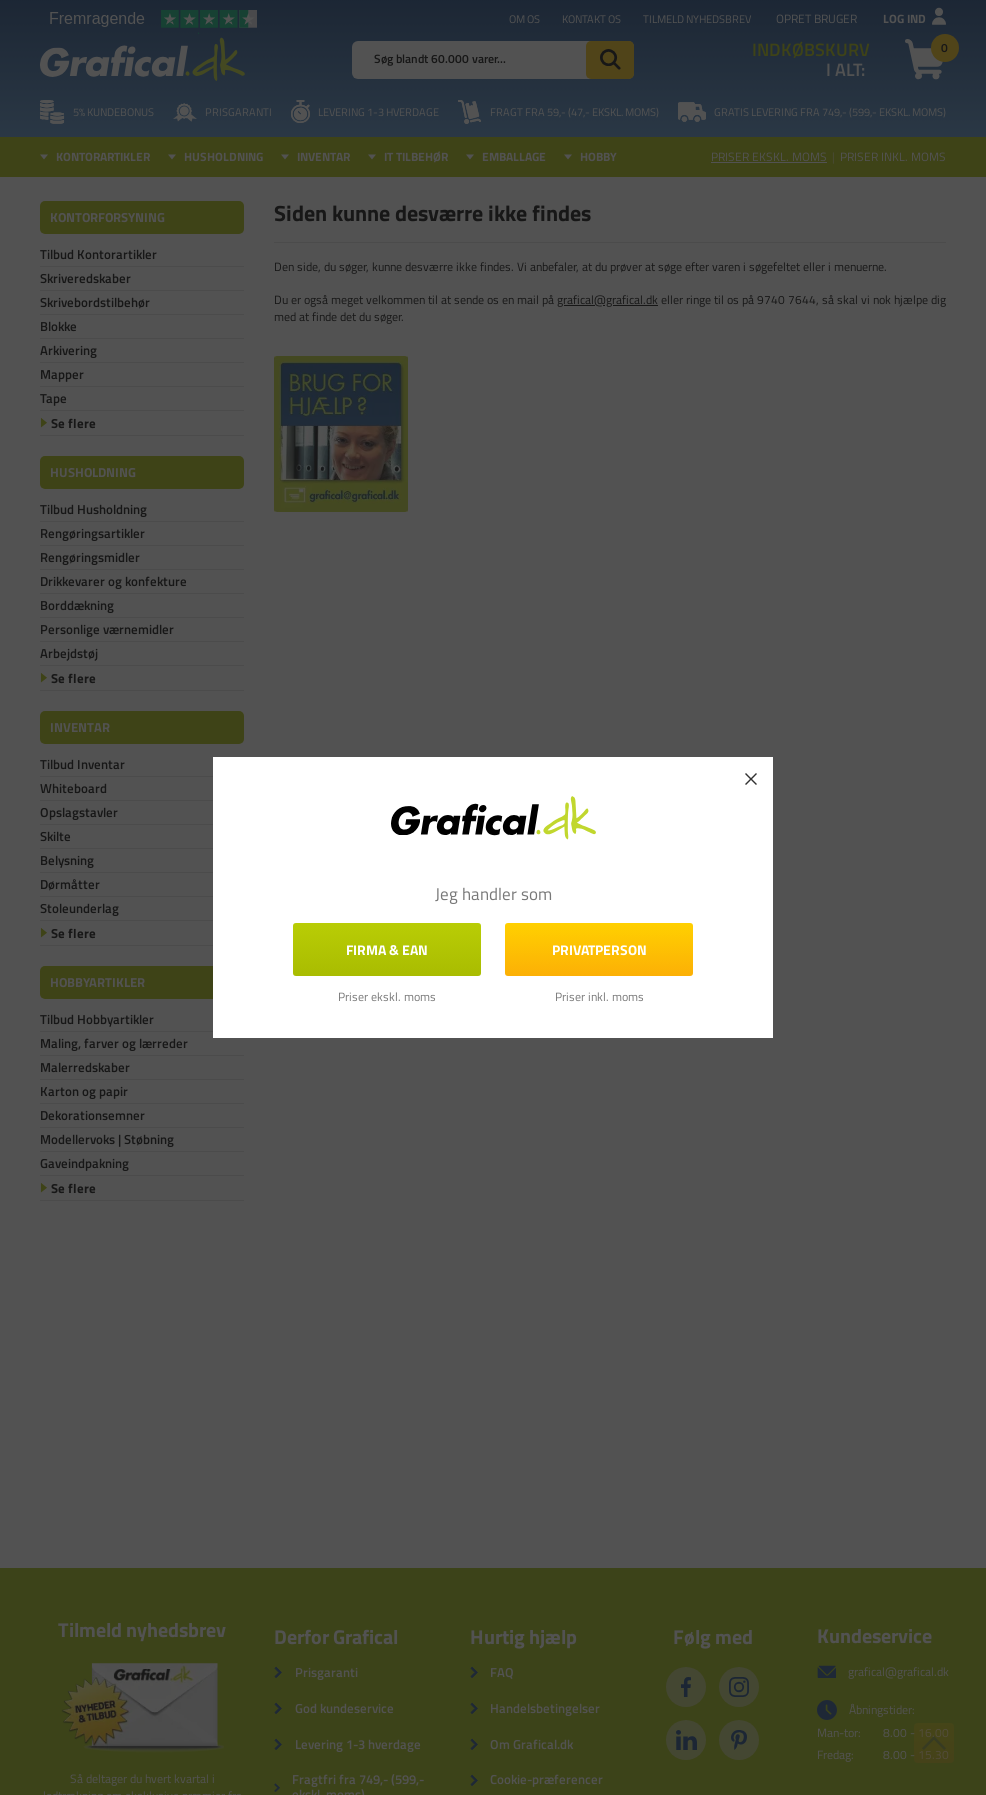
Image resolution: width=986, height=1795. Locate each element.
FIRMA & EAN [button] (387, 949)
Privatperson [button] (599, 949)
